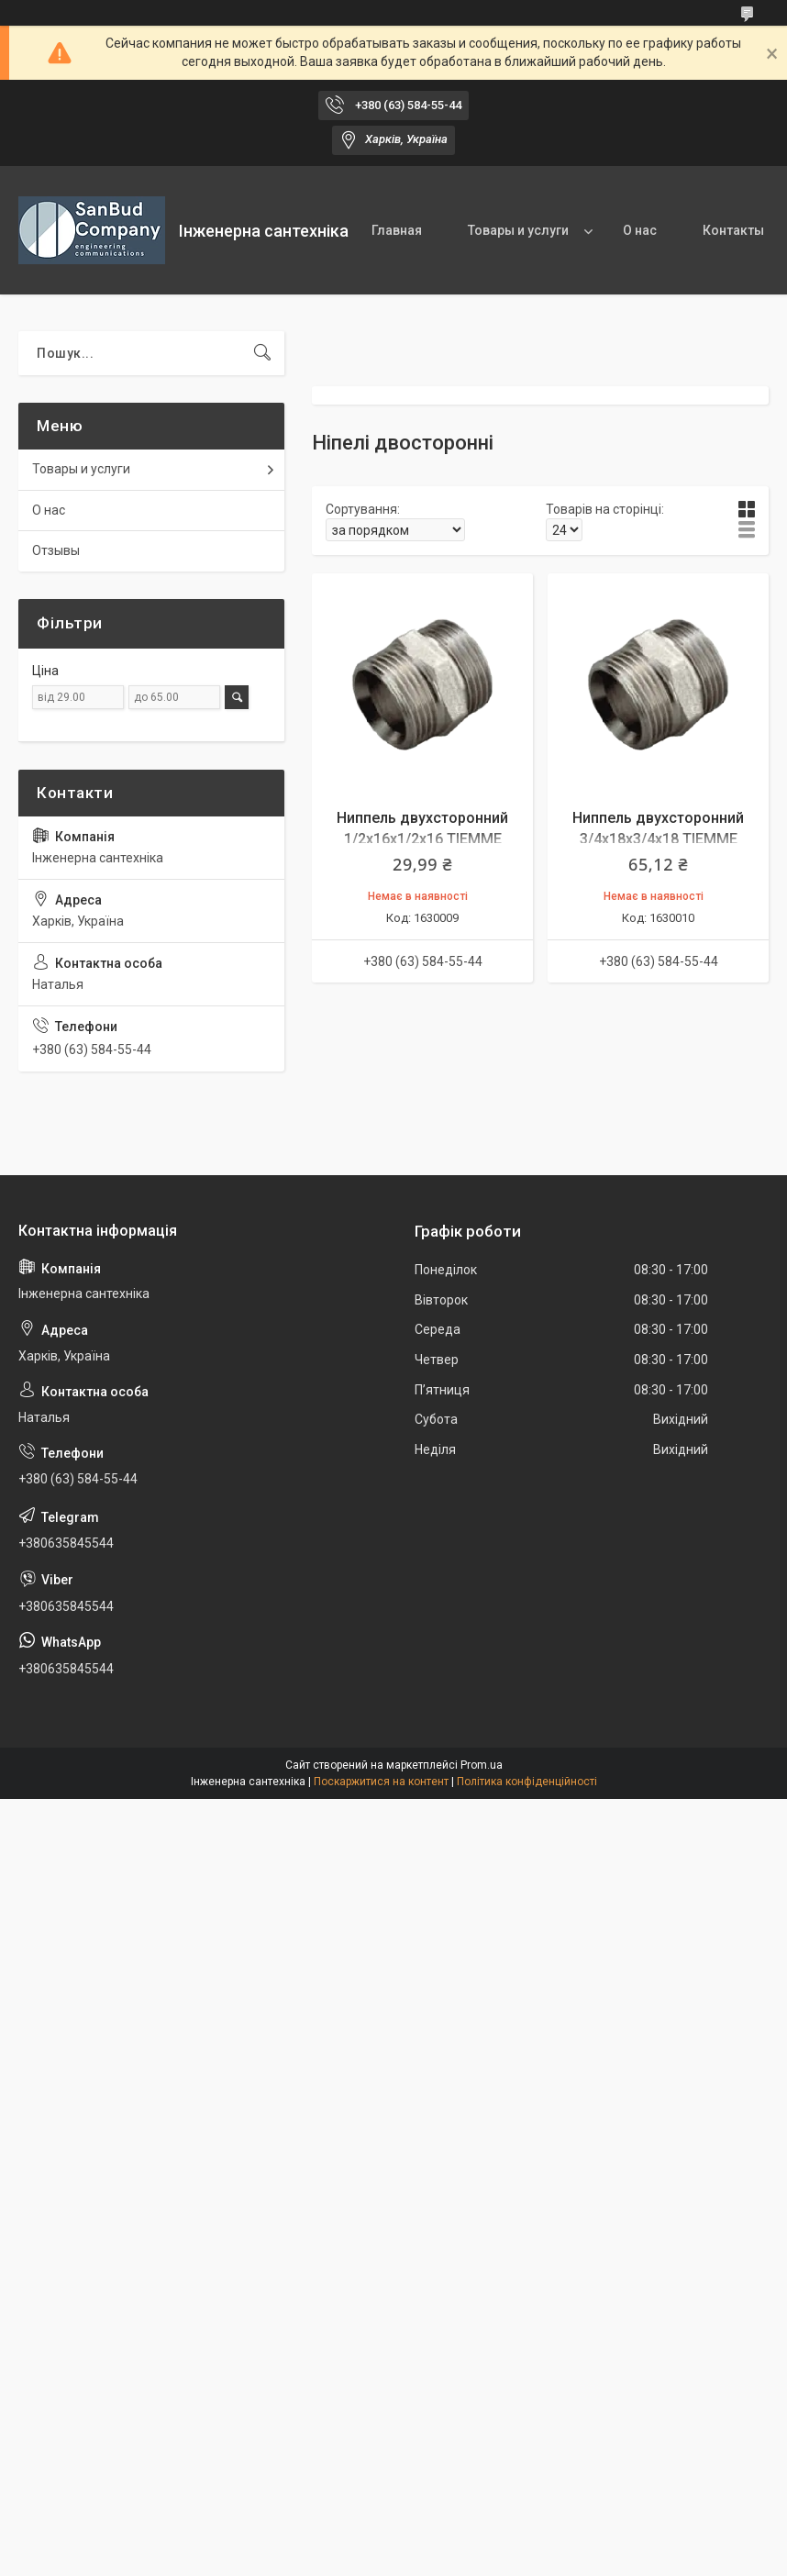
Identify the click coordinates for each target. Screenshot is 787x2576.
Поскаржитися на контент (381, 1781)
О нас (640, 230)
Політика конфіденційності (527, 1781)
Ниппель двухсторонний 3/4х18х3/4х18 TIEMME (658, 828)
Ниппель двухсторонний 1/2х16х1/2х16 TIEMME (422, 828)
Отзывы (56, 550)
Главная (396, 230)
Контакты (733, 230)
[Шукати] (262, 353)
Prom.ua (481, 1765)
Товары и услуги (518, 230)
